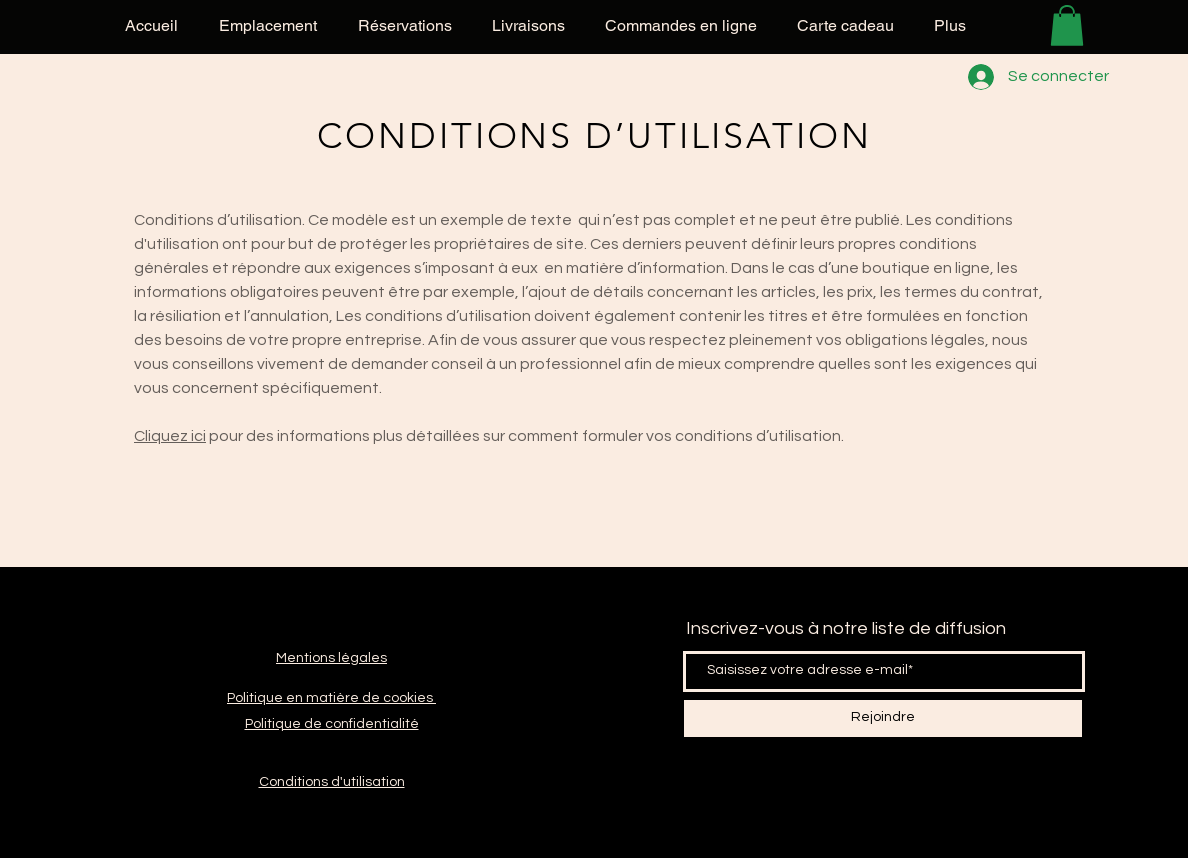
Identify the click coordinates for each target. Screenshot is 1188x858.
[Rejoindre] (883, 718)
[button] (1067, 25)
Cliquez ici (170, 436)
